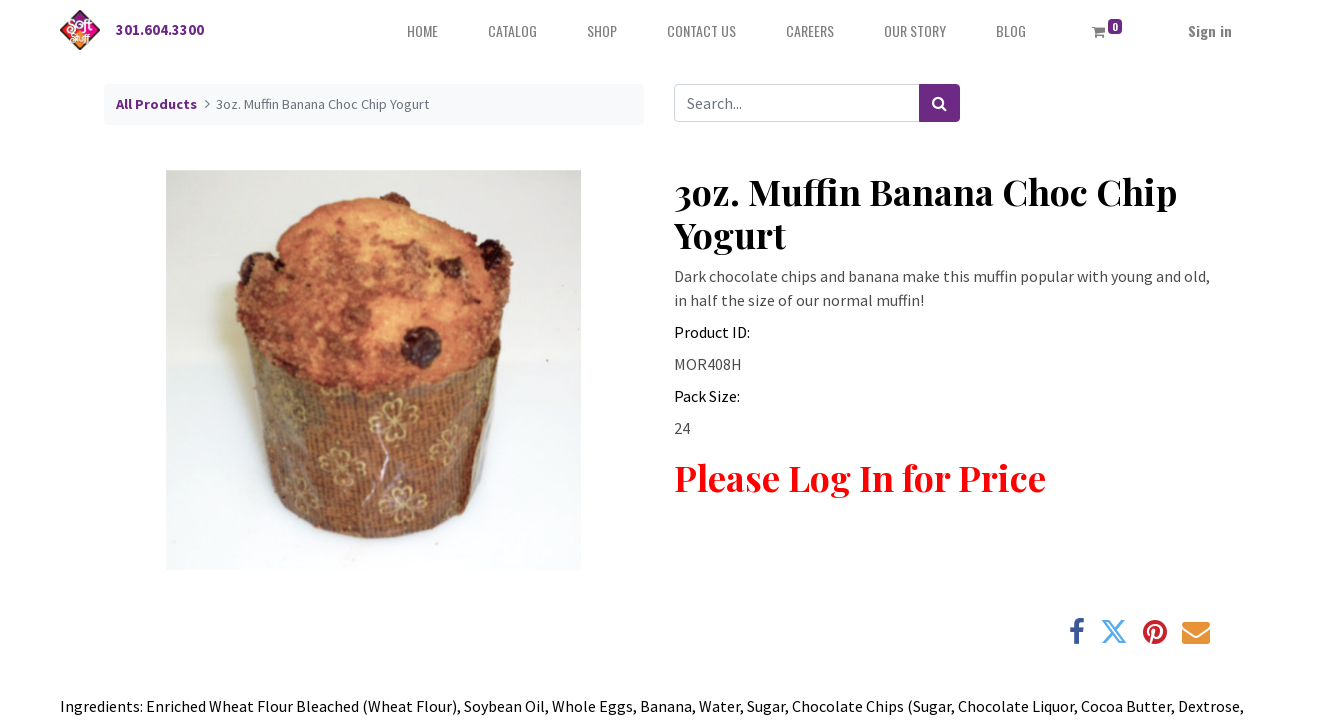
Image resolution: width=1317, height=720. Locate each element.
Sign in (1210, 30)
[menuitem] (422, 30)
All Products (156, 104)
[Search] (939, 103)
